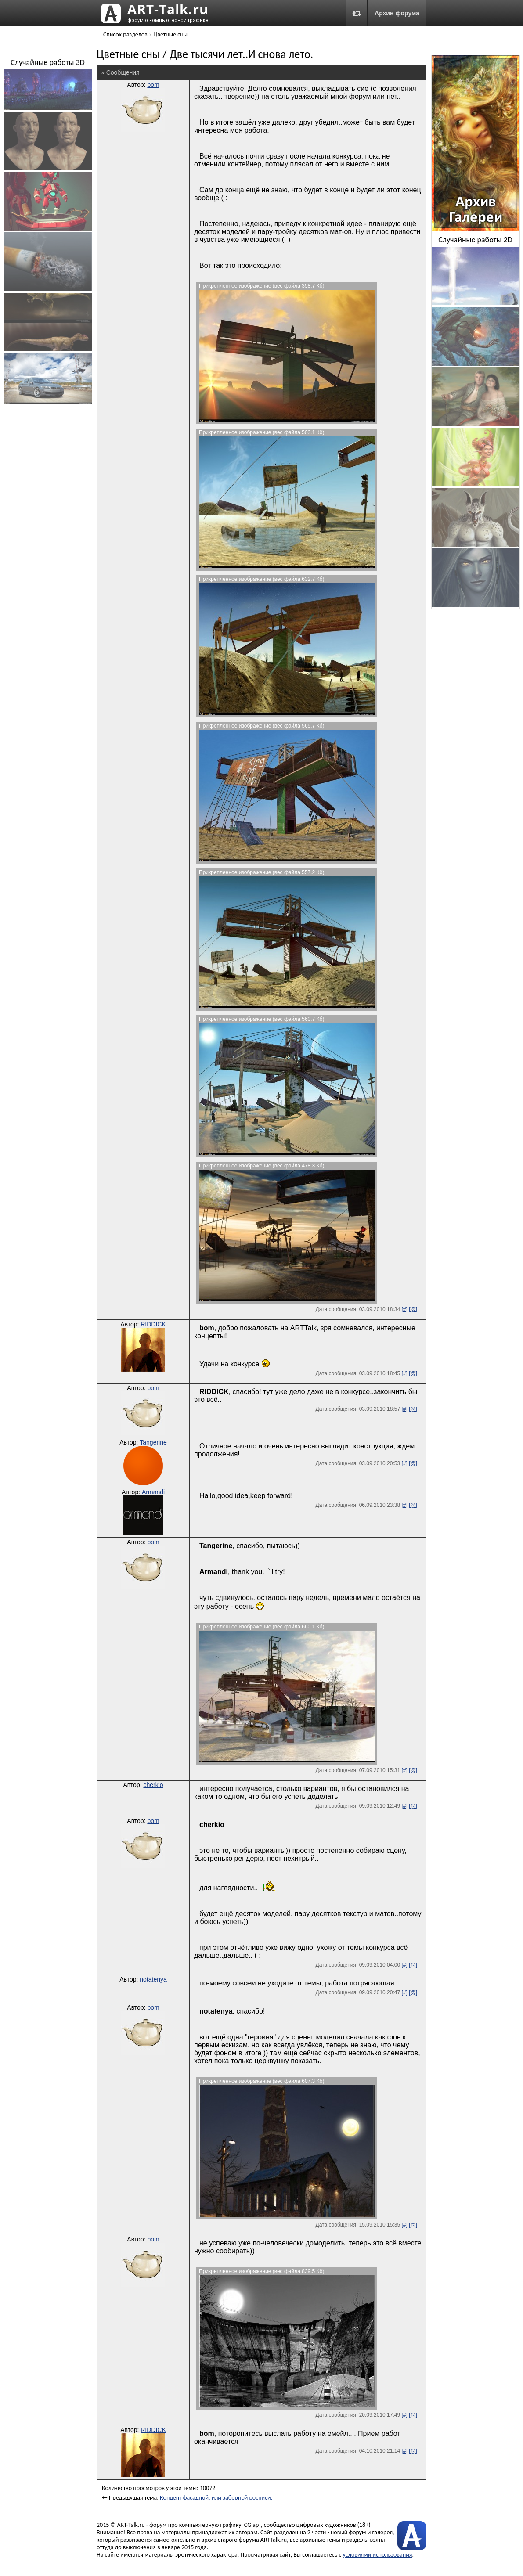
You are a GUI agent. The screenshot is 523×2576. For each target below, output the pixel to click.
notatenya (153, 1979)
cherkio (153, 1784)
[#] (404, 1309)
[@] (413, 1309)
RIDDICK (153, 1324)
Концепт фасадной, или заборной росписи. (216, 2497)
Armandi (153, 1491)
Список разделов (125, 34)
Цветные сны (170, 34)
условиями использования (377, 2554)
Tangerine (153, 1442)
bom (153, 84)
